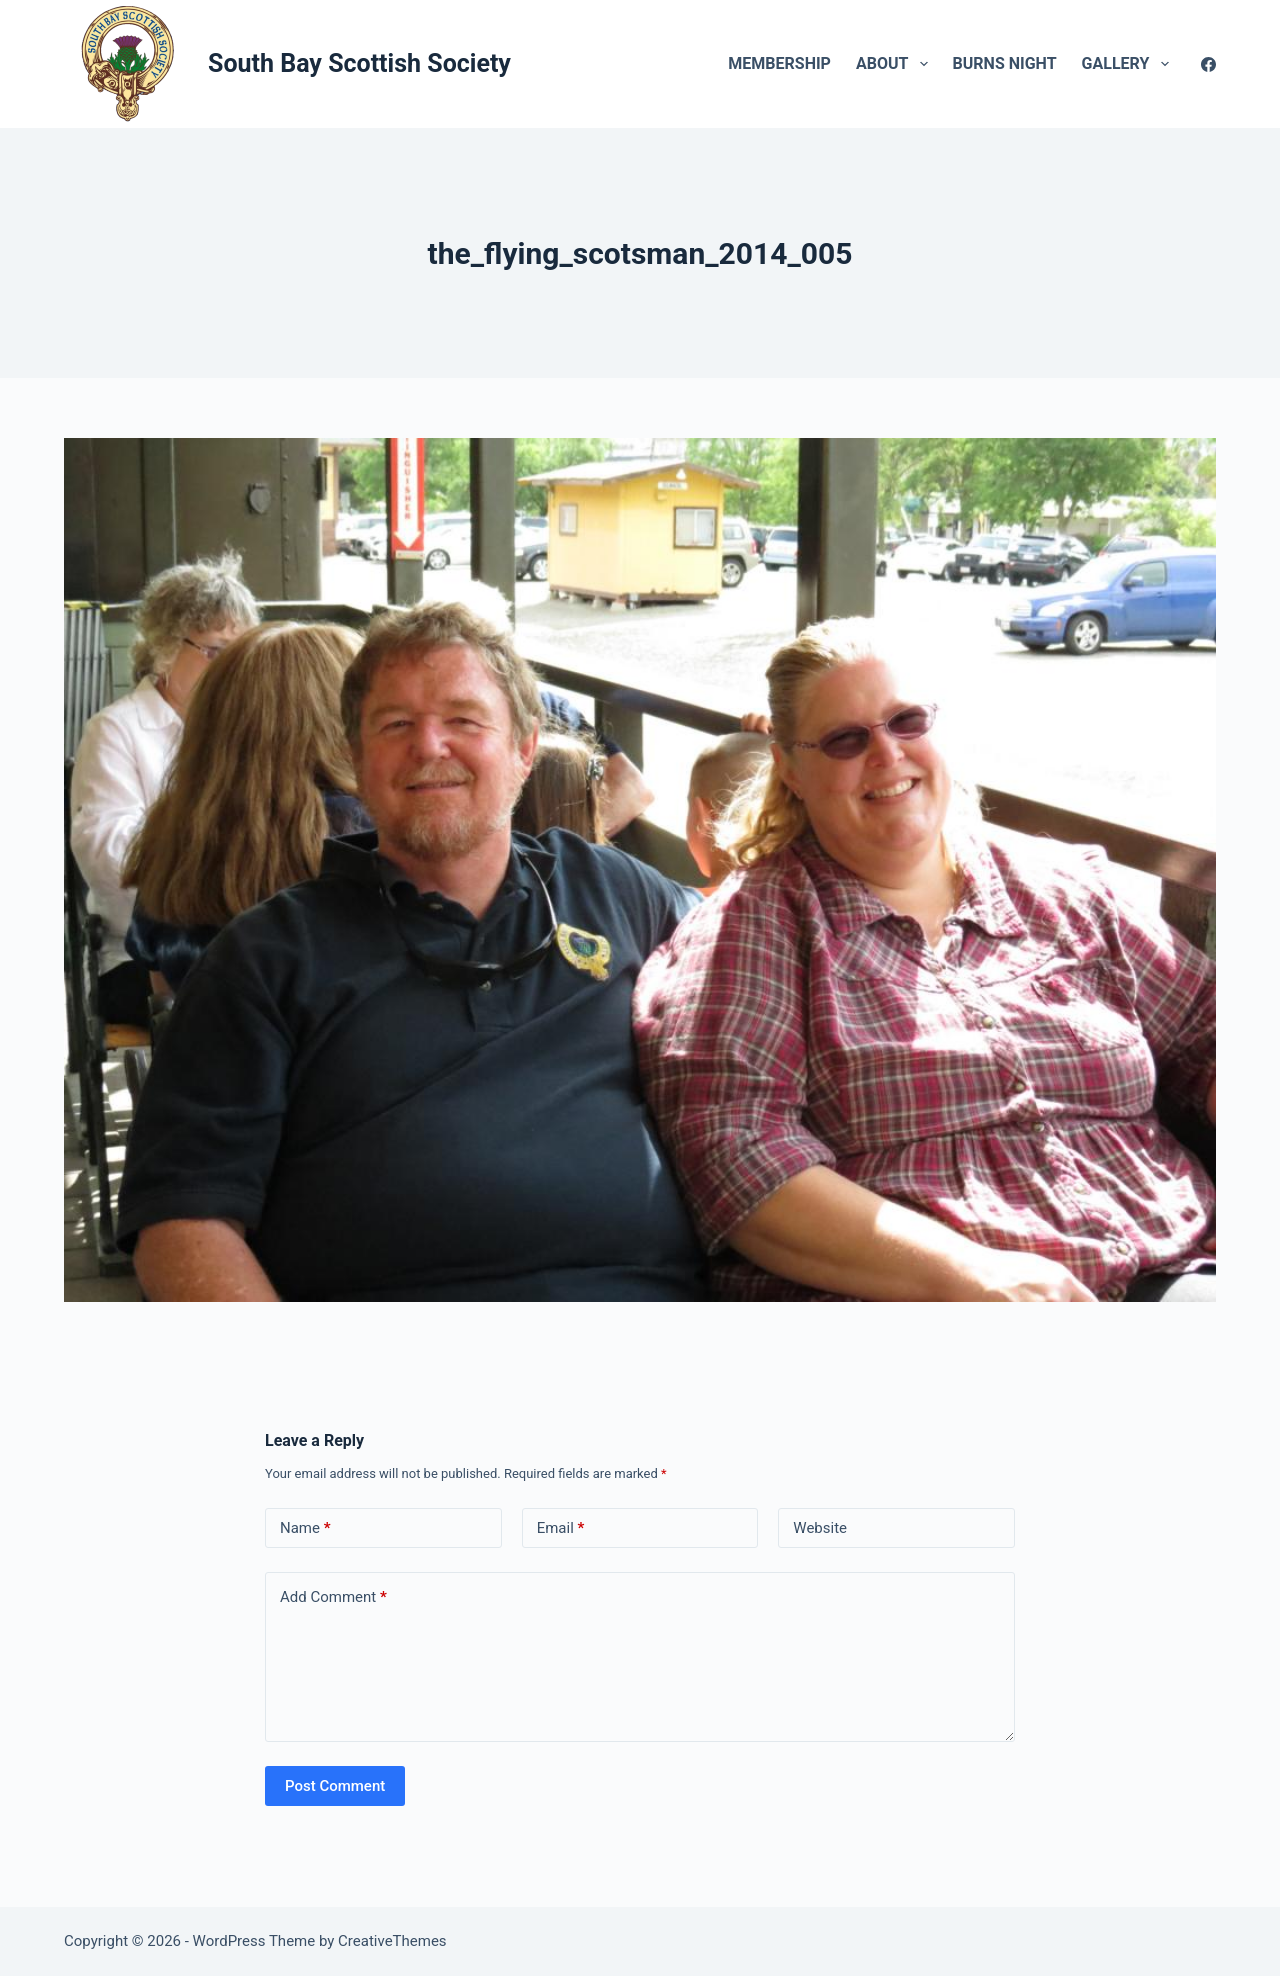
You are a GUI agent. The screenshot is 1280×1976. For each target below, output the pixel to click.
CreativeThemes (392, 1941)
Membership (779, 63)
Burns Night (1005, 63)
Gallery (1129, 64)
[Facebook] (1208, 64)
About (896, 64)
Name (305, 1528)
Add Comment (333, 1597)
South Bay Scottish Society (359, 63)
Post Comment (335, 1786)
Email (561, 1528)
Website (820, 1528)
